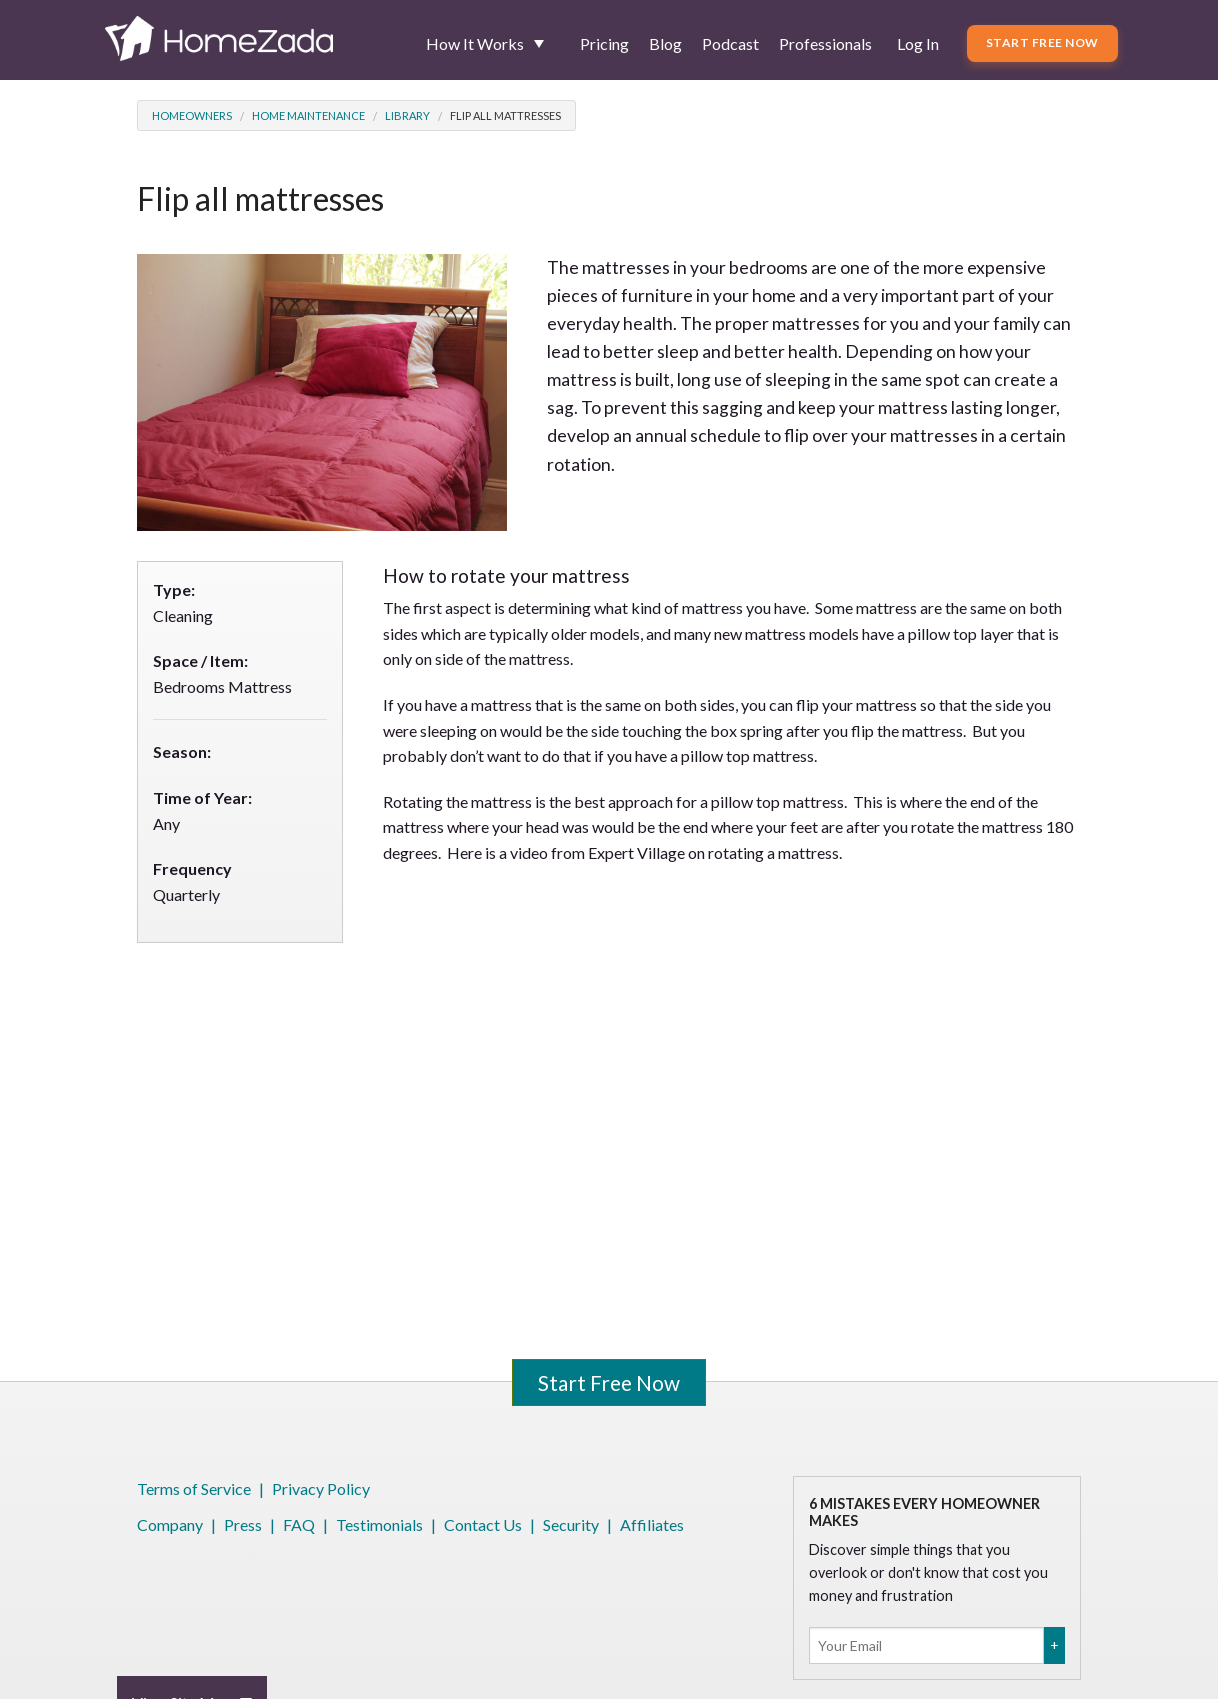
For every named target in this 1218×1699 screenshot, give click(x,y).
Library (407, 115)
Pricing (604, 43)
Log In (918, 43)
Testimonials (379, 1524)
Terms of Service (194, 1488)
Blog (665, 43)
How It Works (475, 43)
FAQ (299, 1524)
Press (243, 1524)
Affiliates (652, 1524)
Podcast (730, 43)
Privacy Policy (321, 1488)
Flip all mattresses (505, 115)
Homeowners (192, 115)
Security (571, 1524)
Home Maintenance (308, 115)
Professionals (825, 43)
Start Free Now (1042, 42)
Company (170, 1524)
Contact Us (483, 1524)
